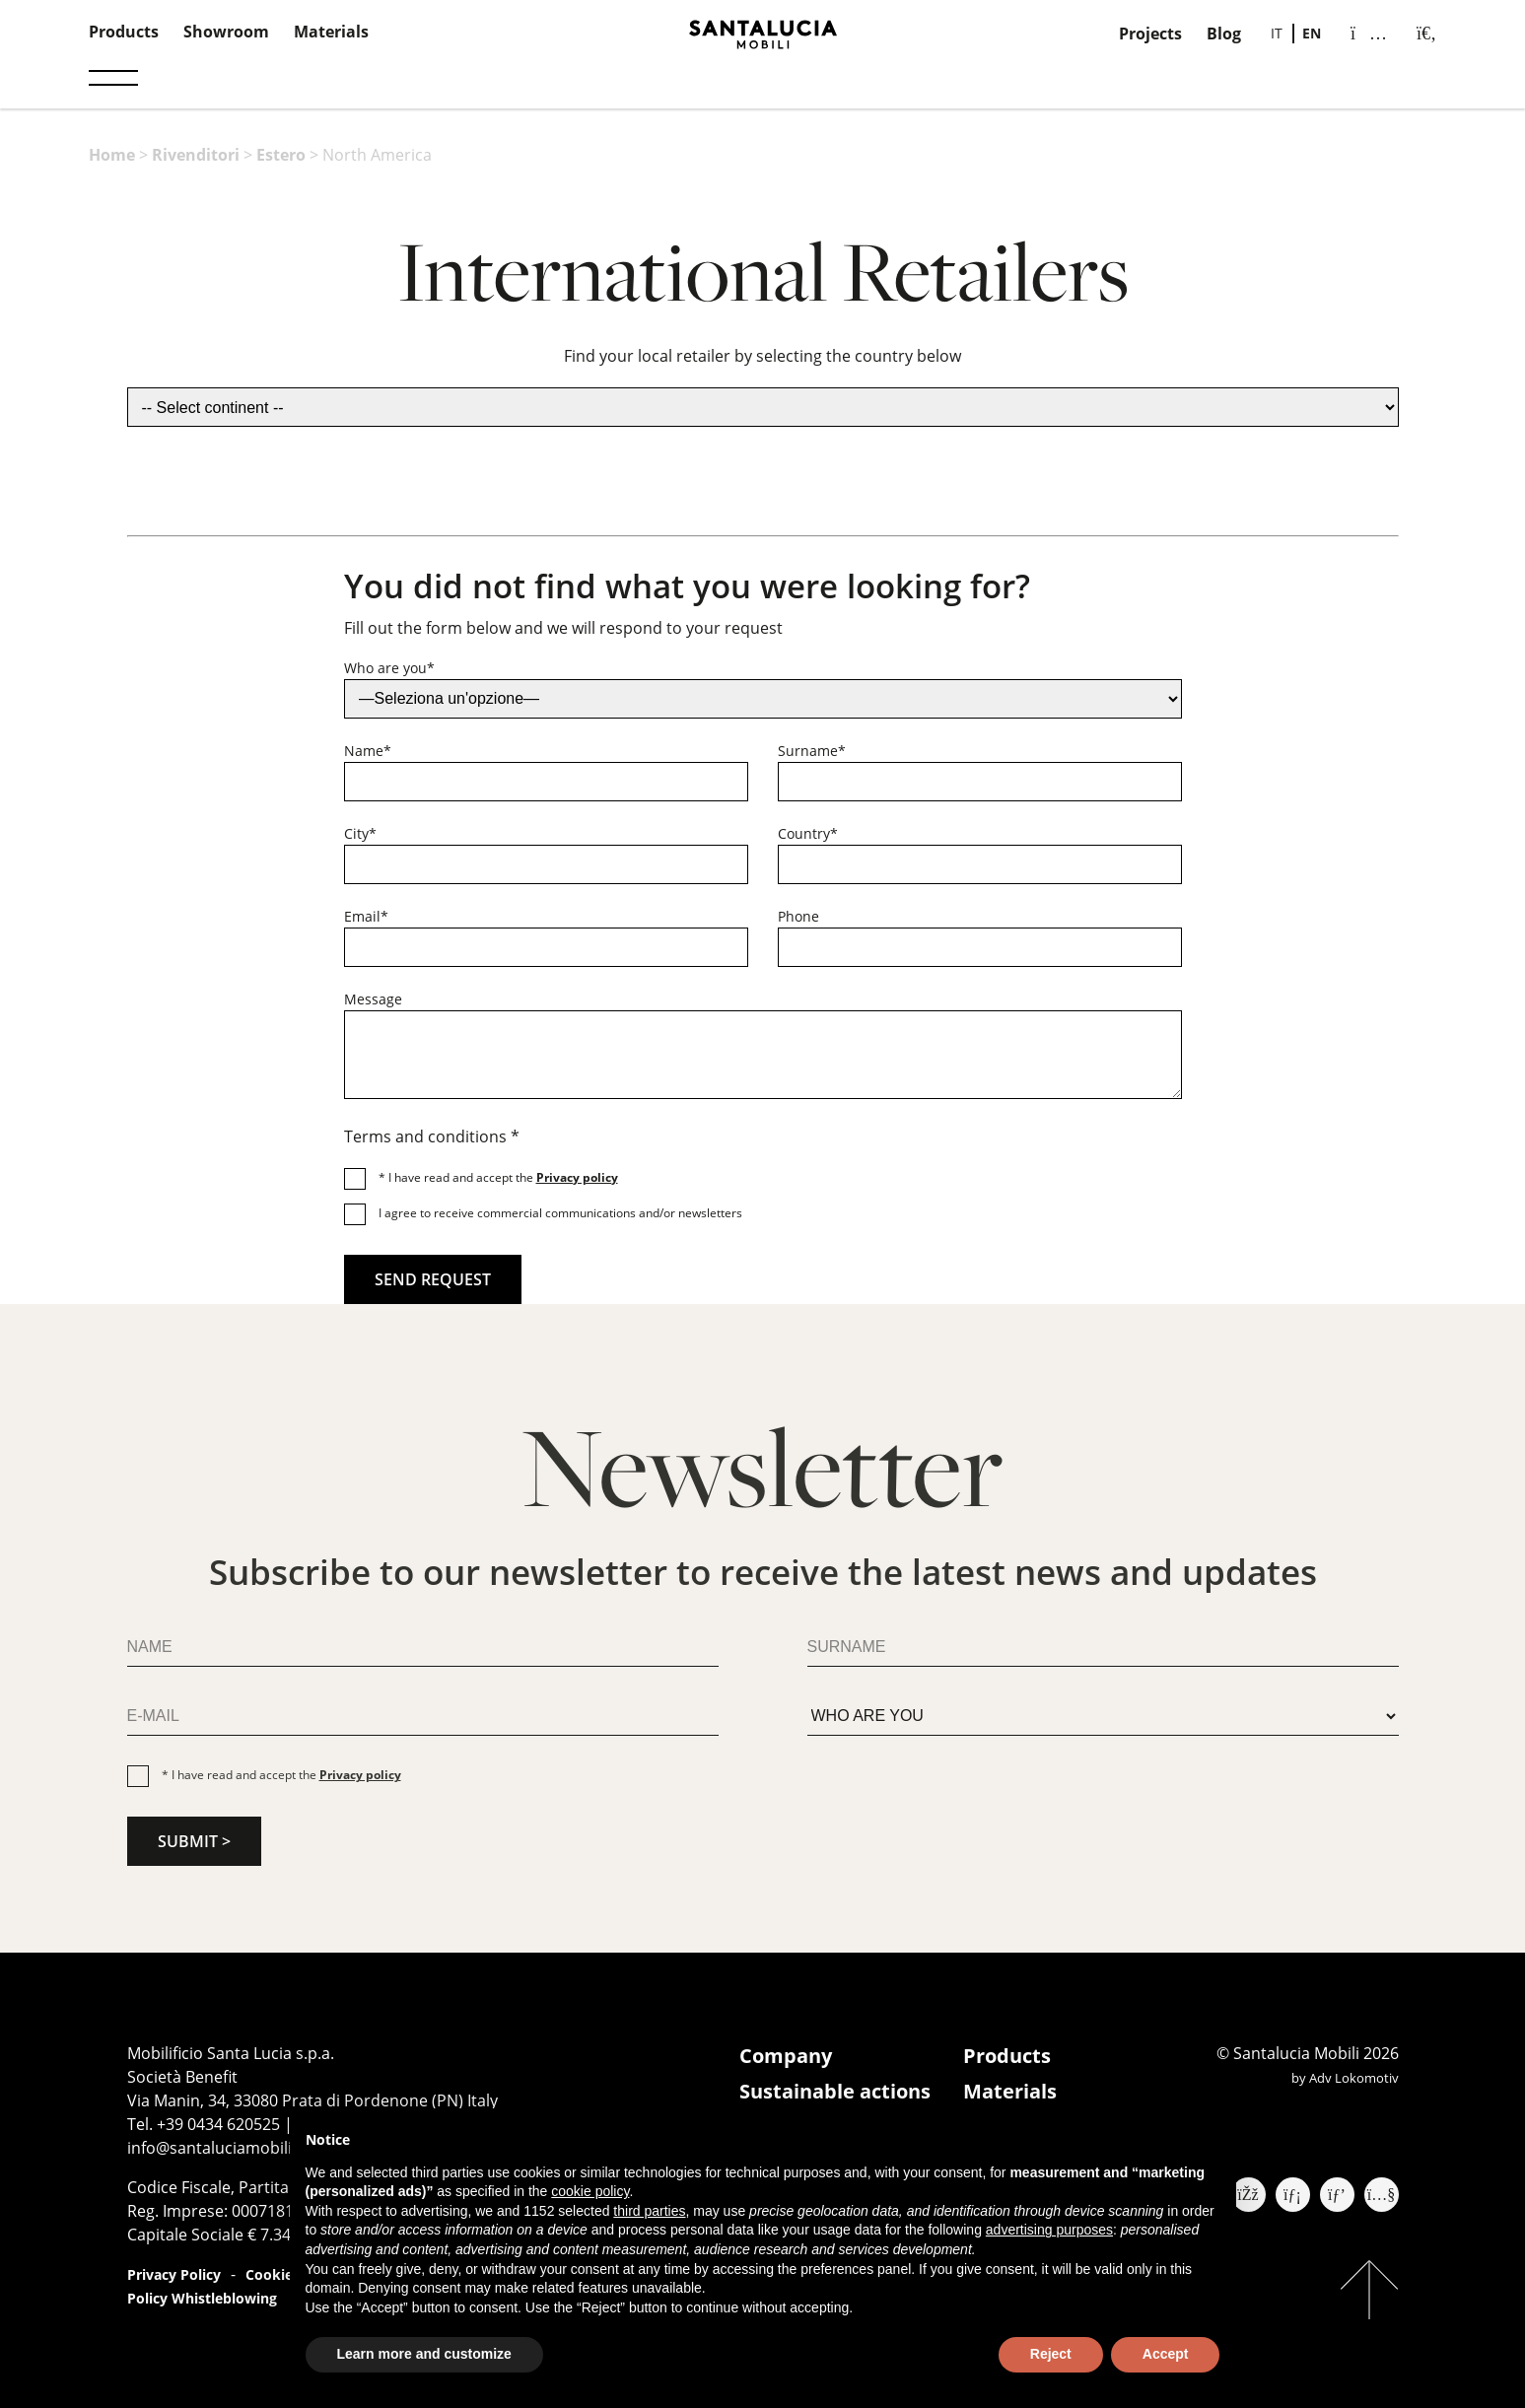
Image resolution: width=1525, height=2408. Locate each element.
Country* (808, 833)
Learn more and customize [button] (424, 2354)
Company (785, 2055)
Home (112, 155)
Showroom (226, 31)
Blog (1224, 33)
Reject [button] (1051, 2354)
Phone (798, 916)
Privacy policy (577, 1177)
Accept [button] (1166, 2354)
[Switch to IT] (1276, 33)
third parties (649, 2211)
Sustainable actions (835, 2091)
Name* (367, 750)
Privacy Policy (174, 2274)
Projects (1150, 33)
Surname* (812, 750)
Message (373, 999)
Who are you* (389, 667)
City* (360, 833)
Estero (281, 155)
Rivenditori (196, 155)
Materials (331, 31)
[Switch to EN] (1311, 33)
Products (124, 31)
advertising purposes (1049, 2229)
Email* (366, 916)
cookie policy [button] (590, 2191)
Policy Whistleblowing (202, 2298)
